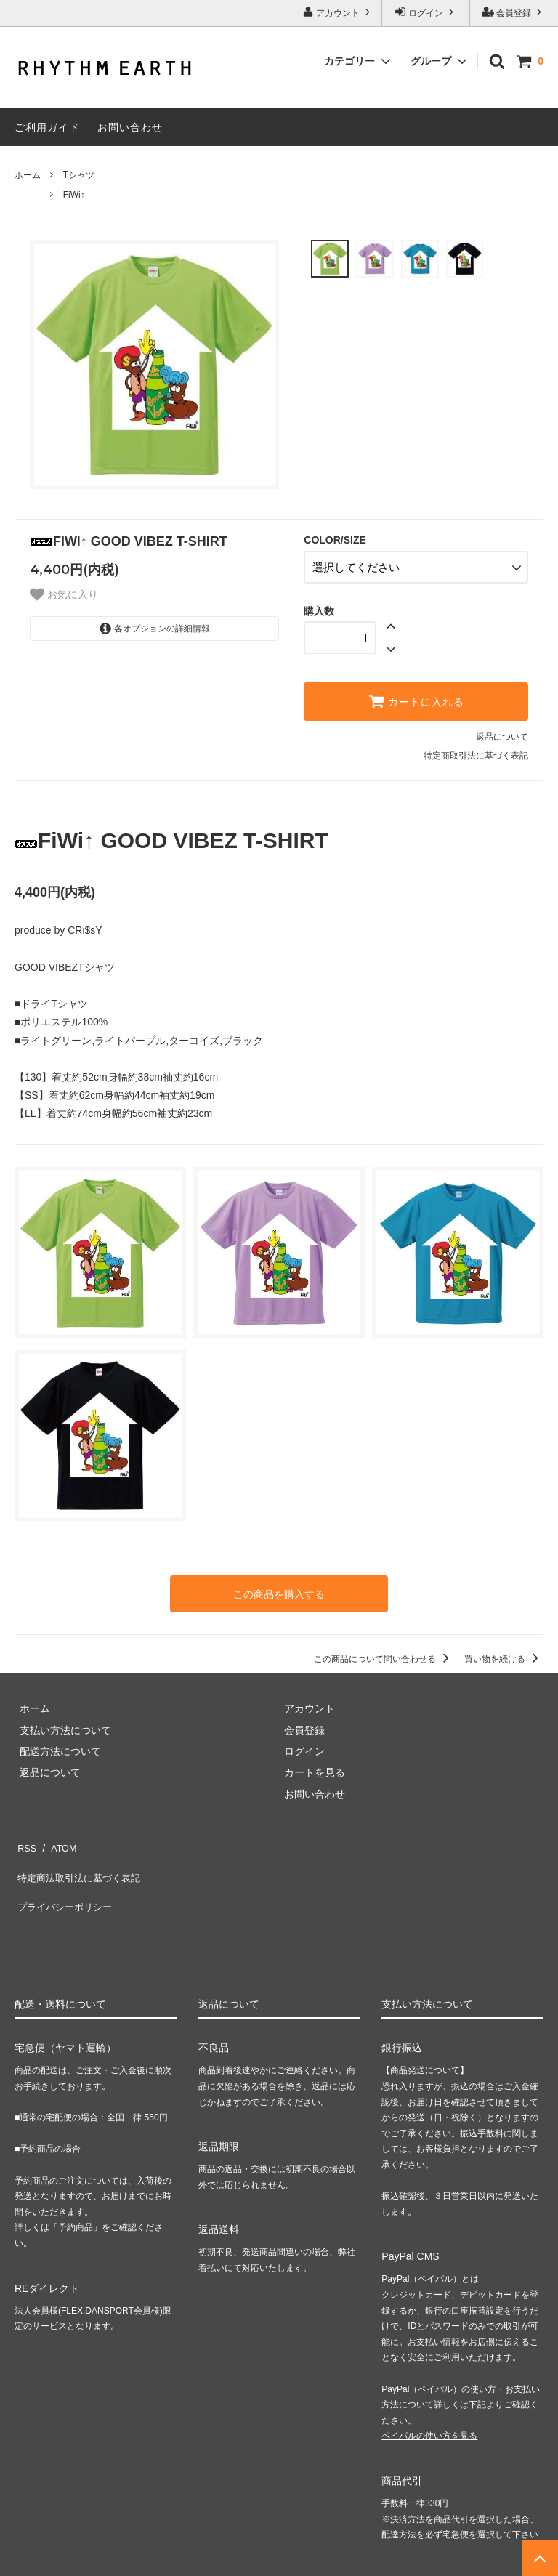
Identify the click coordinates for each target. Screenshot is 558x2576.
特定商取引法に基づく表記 (476, 751)
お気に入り (64, 594)
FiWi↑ (74, 195)
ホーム (28, 175)
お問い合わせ (130, 127)
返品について (502, 732)
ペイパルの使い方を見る (429, 2404)
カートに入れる (416, 697)
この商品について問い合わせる (384, 1651)
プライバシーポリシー (65, 1880)
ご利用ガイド (47, 127)
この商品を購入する (279, 1588)
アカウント (338, 12)
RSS (25, 1837)
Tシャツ (78, 175)
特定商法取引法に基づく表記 (81, 1858)
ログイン (426, 12)
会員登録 (514, 12)
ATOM (58, 1837)
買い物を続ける (503, 1651)
